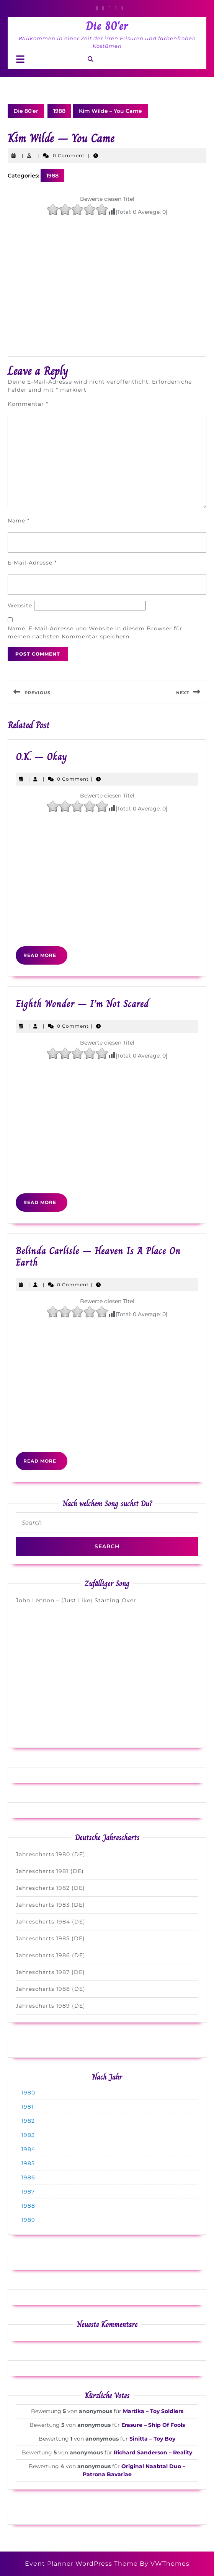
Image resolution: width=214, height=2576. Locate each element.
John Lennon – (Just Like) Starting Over (76, 1600)
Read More (45, 958)
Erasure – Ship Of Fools (153, 2424)
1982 (28, 2120)
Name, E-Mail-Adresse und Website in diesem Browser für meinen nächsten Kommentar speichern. (95, 632)
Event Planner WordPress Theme (82, 2563)
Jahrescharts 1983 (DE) (50, 1904)
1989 (28, 2219)
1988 (59, 110)
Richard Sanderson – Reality (153, 2452)
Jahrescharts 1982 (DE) (50, 1887)
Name (18, 520)
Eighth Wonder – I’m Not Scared (82, 1003)
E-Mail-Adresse (32, 562)
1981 (27, 2106)
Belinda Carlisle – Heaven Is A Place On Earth (98, 1256)
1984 (28, 2149)
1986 (28, 2177)
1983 (28, 2135)
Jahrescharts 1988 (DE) (50, 1988)
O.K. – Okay (41, 756)
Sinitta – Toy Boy (152, 2438)
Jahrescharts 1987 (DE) (50, 1972)
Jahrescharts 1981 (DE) (50, 1871)
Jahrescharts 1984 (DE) (50, 1921)
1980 (28, 2092)
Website (20, 605)
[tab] (20, 59)
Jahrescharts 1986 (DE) (50, 1955)
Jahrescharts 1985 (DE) (50, 1938)
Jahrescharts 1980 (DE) (50, 1854)
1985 (28, 2163)
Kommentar (28, 403)
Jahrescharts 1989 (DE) (50, 2005)
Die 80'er (107, 26)
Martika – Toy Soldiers (153, 2411)
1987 (28, 2191)
